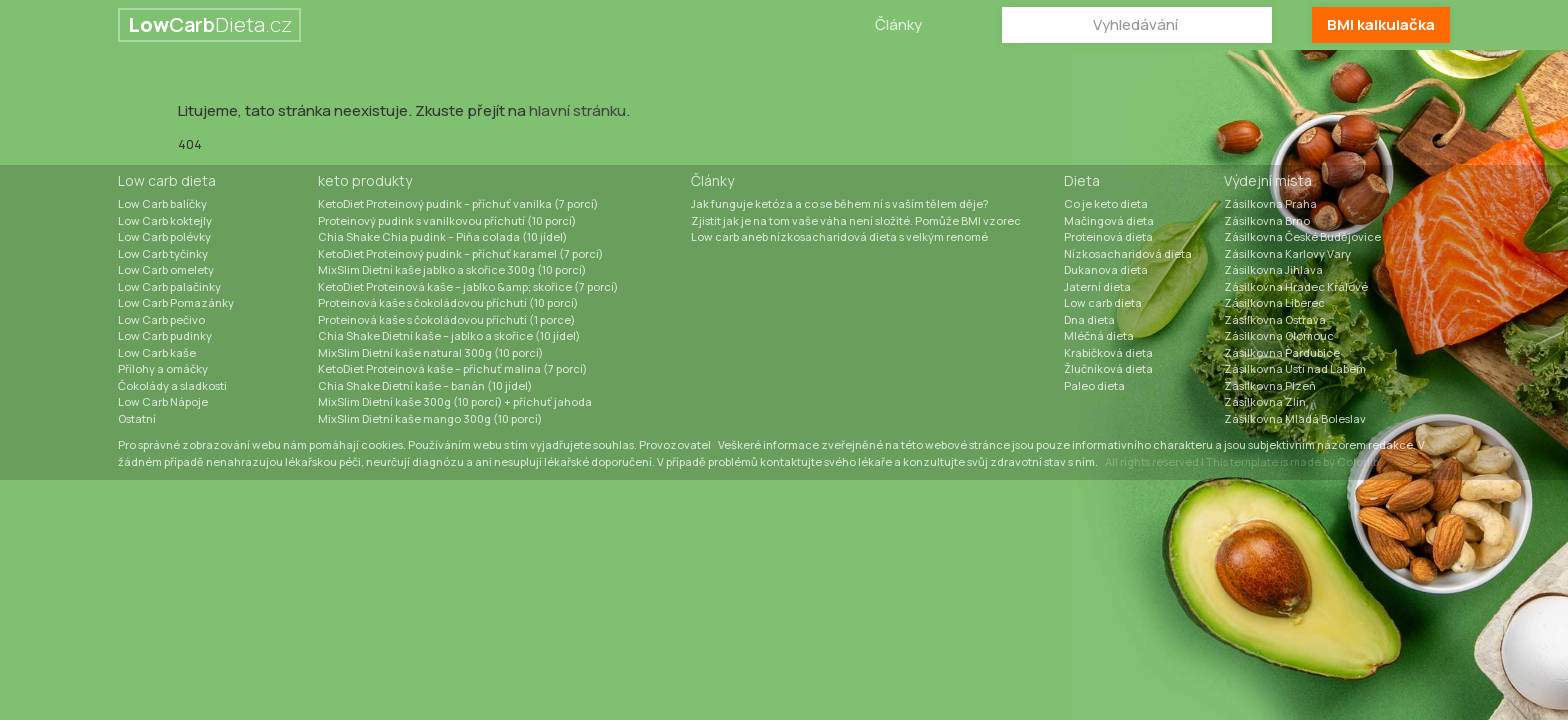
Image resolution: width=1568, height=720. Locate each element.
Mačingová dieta (1109, 220)
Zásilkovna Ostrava (1275, 319)
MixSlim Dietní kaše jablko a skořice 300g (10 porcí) (452, 269)
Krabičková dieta (1108, 352)
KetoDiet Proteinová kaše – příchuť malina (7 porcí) (452, 368)
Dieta (1082, 180)
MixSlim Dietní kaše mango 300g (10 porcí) (430, 418)
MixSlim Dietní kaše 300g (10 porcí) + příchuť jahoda (455, 401)
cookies (382, 444)
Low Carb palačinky (169, 286)
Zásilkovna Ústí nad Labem (1295, 368)
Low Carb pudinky (165, 335)
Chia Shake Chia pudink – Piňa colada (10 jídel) (442, 236)
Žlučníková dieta (1108, 368)
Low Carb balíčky (162, 203)
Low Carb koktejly (165, 220)
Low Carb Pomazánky (176, 302)
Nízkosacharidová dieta (1128, 253)
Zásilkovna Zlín (1265, 401)
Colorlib (1358, 461)
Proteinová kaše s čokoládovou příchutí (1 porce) (446, 319)
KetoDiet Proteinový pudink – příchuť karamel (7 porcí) (460, 253)
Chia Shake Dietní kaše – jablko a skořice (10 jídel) (449, 335)
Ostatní (137, 418)
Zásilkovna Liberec (1274, 302)
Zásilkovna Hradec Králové (1296, 286)
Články (898, 24)
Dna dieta (1089, 319)
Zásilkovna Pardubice (1282, 352)
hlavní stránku (577, 110)
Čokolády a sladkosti (172, 385)
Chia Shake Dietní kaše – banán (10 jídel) (425, 385)
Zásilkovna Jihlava (1273, 269)
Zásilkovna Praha (1270, 203)
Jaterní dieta (1097, 286)
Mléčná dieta (1099, 335)
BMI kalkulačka (1381, 24)
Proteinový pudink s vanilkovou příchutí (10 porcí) (447, 220)
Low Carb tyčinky (163, 253)
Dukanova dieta (1106, 269)
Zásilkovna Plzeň (1270, 385)
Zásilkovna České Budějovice (1302, 236)
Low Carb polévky (164, 236)
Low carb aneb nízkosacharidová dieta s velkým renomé (839, 236)
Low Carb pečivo (161, 319)
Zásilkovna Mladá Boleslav (1295, 418)
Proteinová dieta (1108, 236)
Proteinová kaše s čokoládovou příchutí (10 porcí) (448, 302)
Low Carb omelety (166, 269)
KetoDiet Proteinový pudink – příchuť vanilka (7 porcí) (458, 203)
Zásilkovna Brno (1267, 220)
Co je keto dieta (1106, 203)
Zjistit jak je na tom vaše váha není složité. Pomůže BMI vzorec (856, 220)
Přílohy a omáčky (163, 368)
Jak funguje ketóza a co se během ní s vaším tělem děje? (839, 203)
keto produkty (365, 180)
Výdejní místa (1268, 180)
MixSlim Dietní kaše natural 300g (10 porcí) (430, 352)
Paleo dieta (1094, 385)
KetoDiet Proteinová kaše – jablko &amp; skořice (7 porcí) (468, 286)
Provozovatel (675, 444)
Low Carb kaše (157, 352)
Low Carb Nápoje (163, 401)
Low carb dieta (167, 180)
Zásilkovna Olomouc (1279, 335)
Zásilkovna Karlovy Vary (1287, 253)
